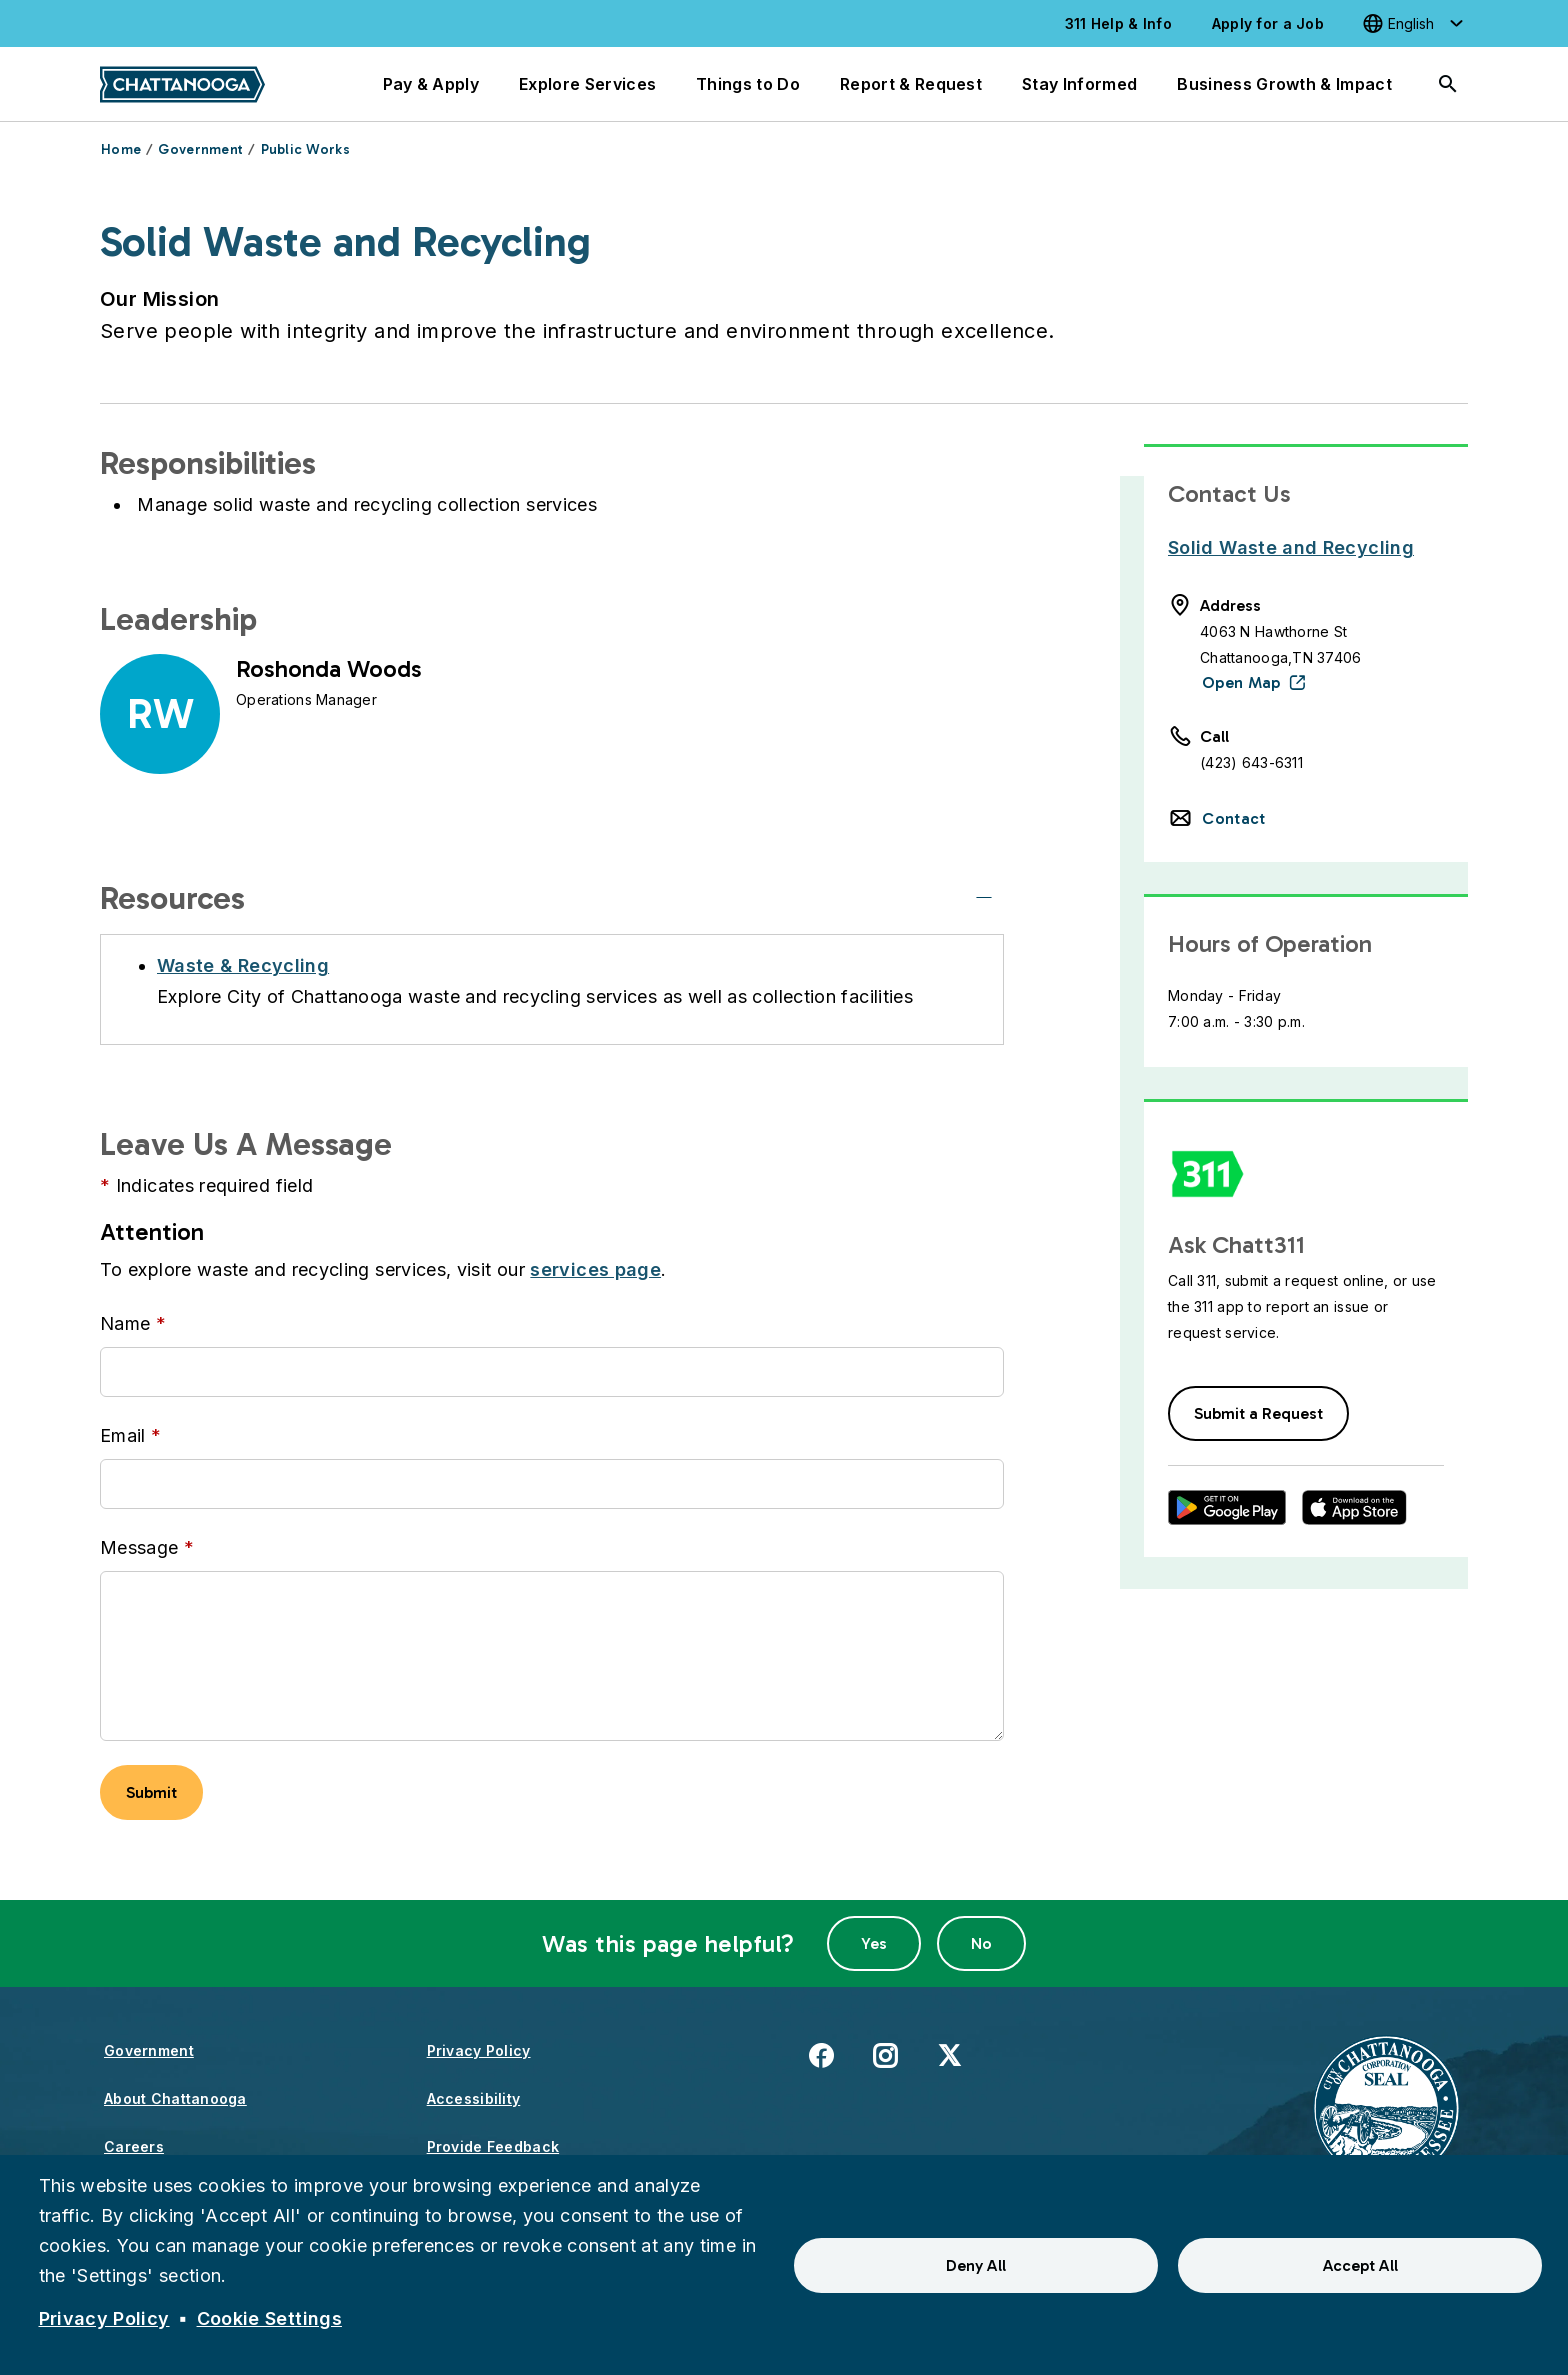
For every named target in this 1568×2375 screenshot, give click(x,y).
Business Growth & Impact (1284, 84)
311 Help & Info (1118, 23)
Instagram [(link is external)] (885, 2054)
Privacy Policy (479, 2050)
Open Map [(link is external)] (1241, 682)
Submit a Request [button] (1258, 1413)
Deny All (976, 2265)
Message (139, 1547)
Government (200, 149)
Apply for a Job (1268, 23)
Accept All (1360, 2265)
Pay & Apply (431, 84)
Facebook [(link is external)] (821, 2054)
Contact (1233, 818)
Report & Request (911, 84)
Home (121, 149)
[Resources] (984, 898)
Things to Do (748, 84)
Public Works (305, 149)
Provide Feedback (493, 2146)
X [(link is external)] (949, 2054)
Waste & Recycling (243, 965)
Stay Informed (1079, 84)
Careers (134, 2146)
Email (123, 1435)
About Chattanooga (175, 2098)
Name (125, 1323)
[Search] (1448, 84)
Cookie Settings (269, 2318)
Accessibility (474, 2098)
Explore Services (587, 84)
